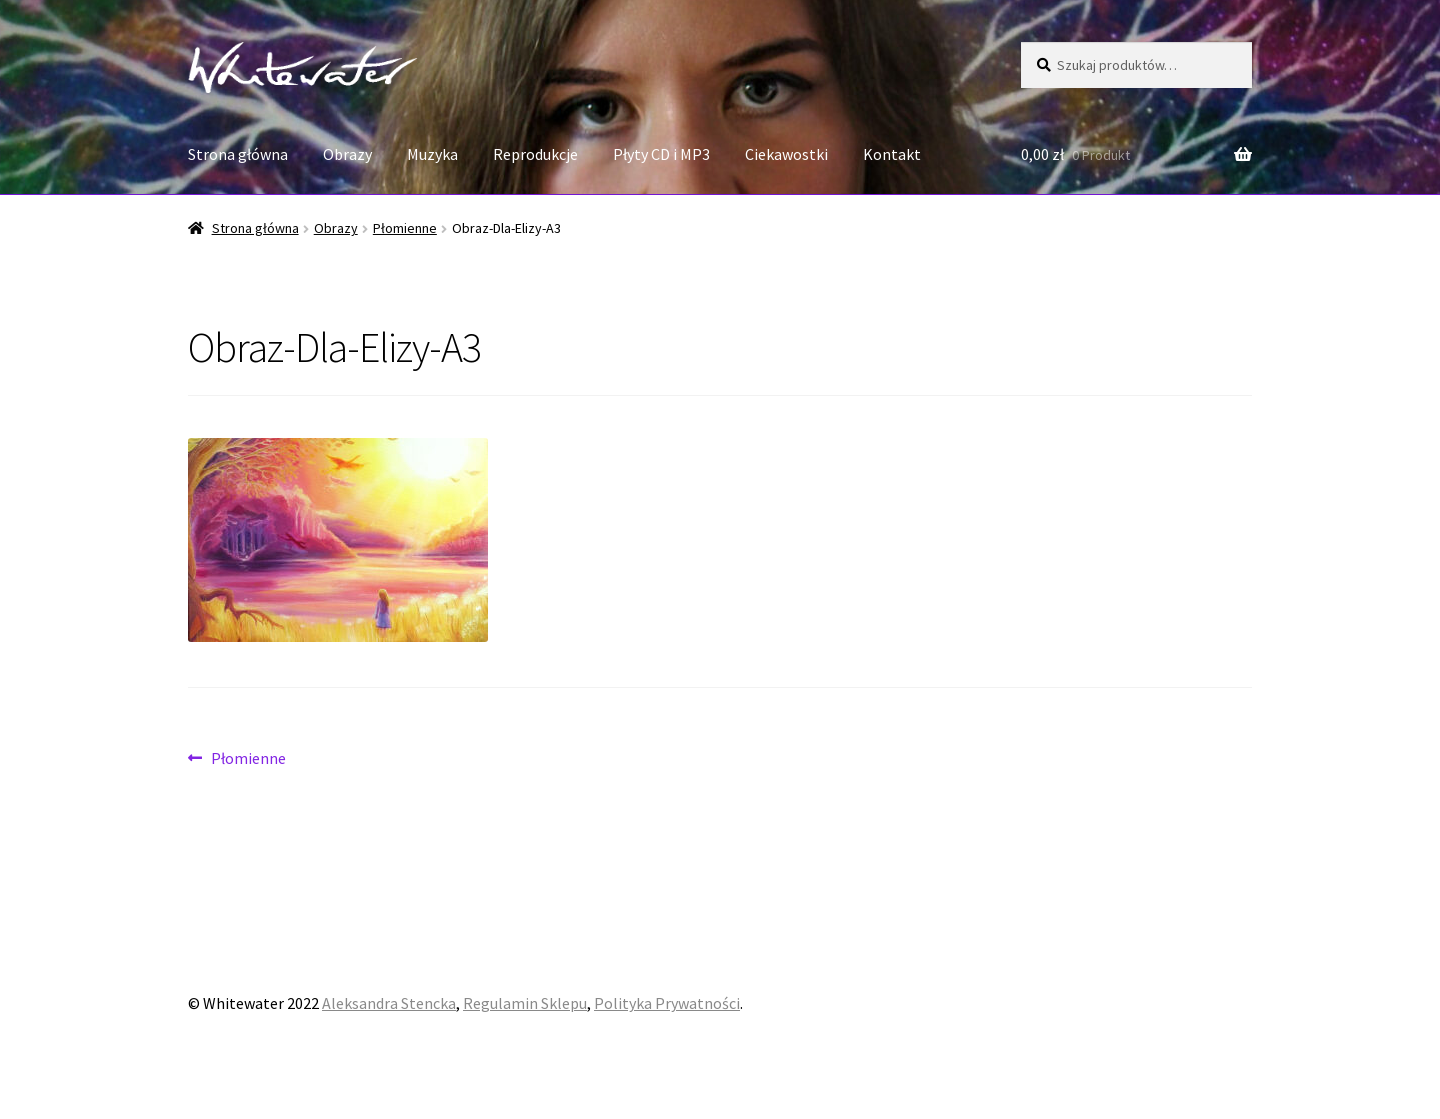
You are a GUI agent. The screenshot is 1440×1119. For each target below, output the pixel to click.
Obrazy (347, 154)
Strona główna (238, 154)
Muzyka (432, 154)
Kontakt (892, 154)
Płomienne (405, 228)
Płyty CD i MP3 (661, 154)
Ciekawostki (786, 154)
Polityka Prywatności (667, 1003)
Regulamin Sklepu (525, 1003)
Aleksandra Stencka (389, 1003)
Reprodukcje (535, 154)
